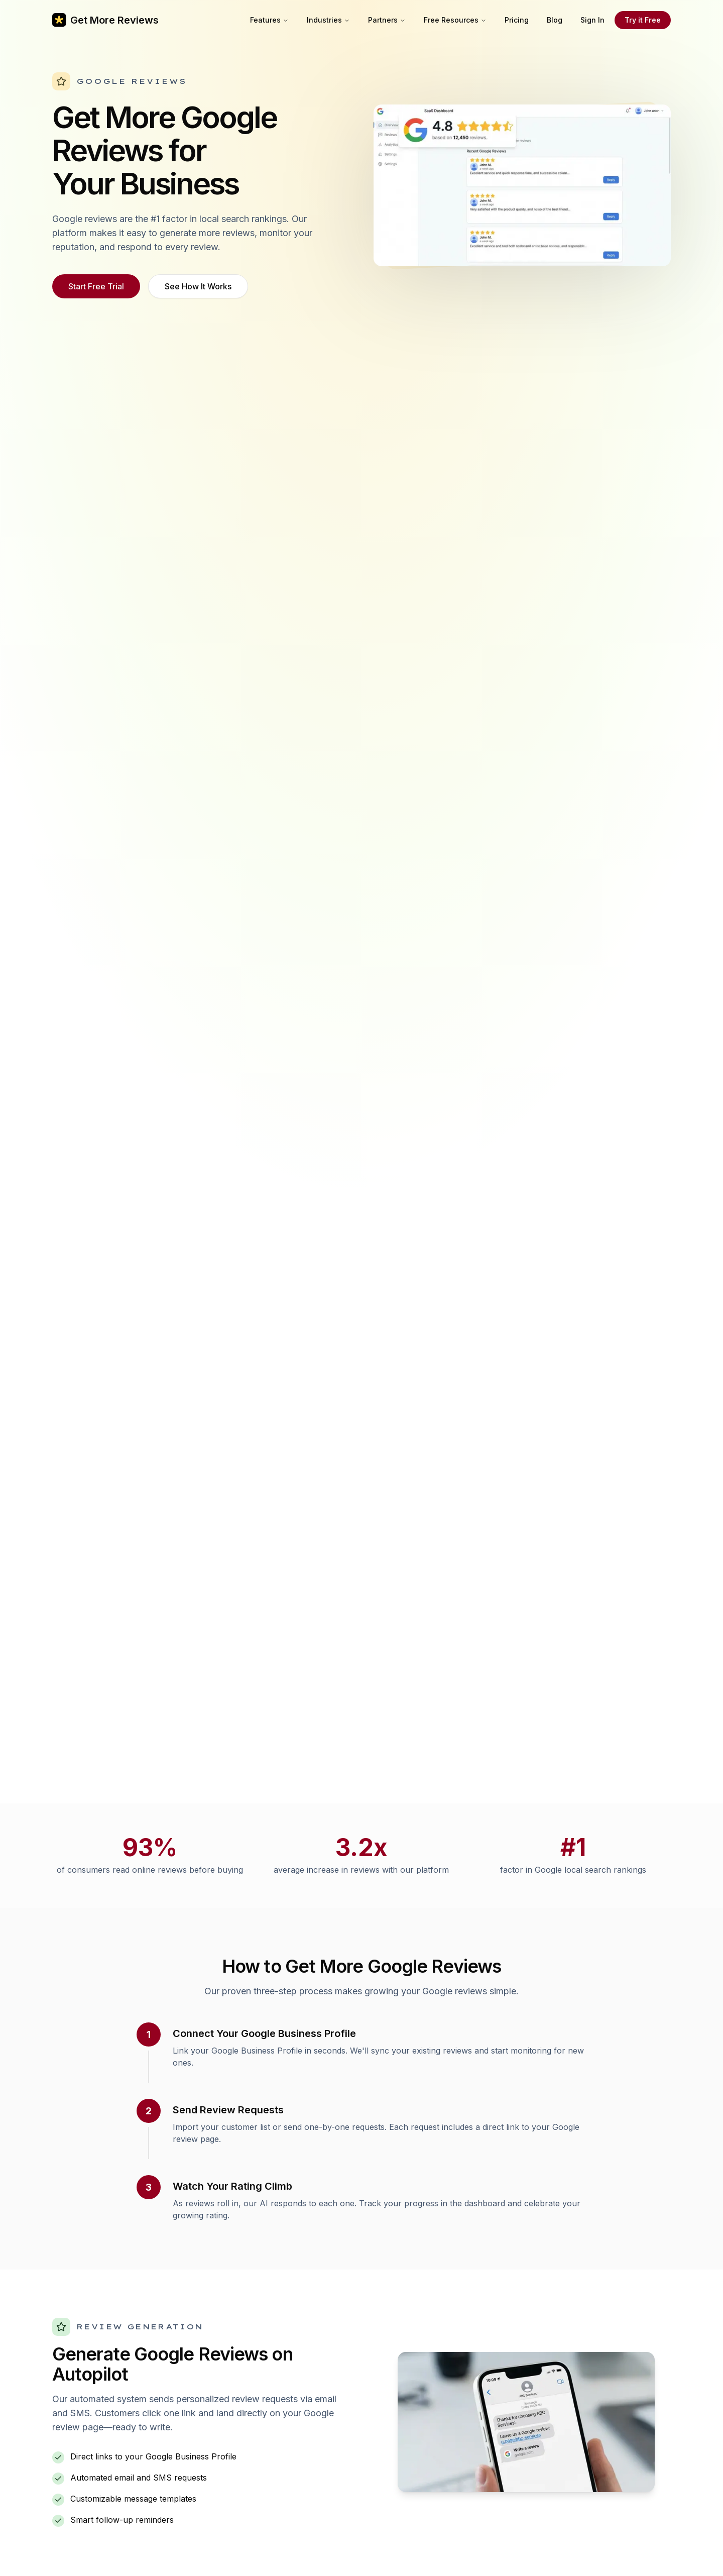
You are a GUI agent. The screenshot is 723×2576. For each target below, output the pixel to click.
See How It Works (198, 286)
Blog (554, 20)
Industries (328, 20)
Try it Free (643, 20)
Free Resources (455, 20)
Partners (387, 20)
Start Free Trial (96, 286)
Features (269, 20)
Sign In (592, 20)
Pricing (517, 20)
